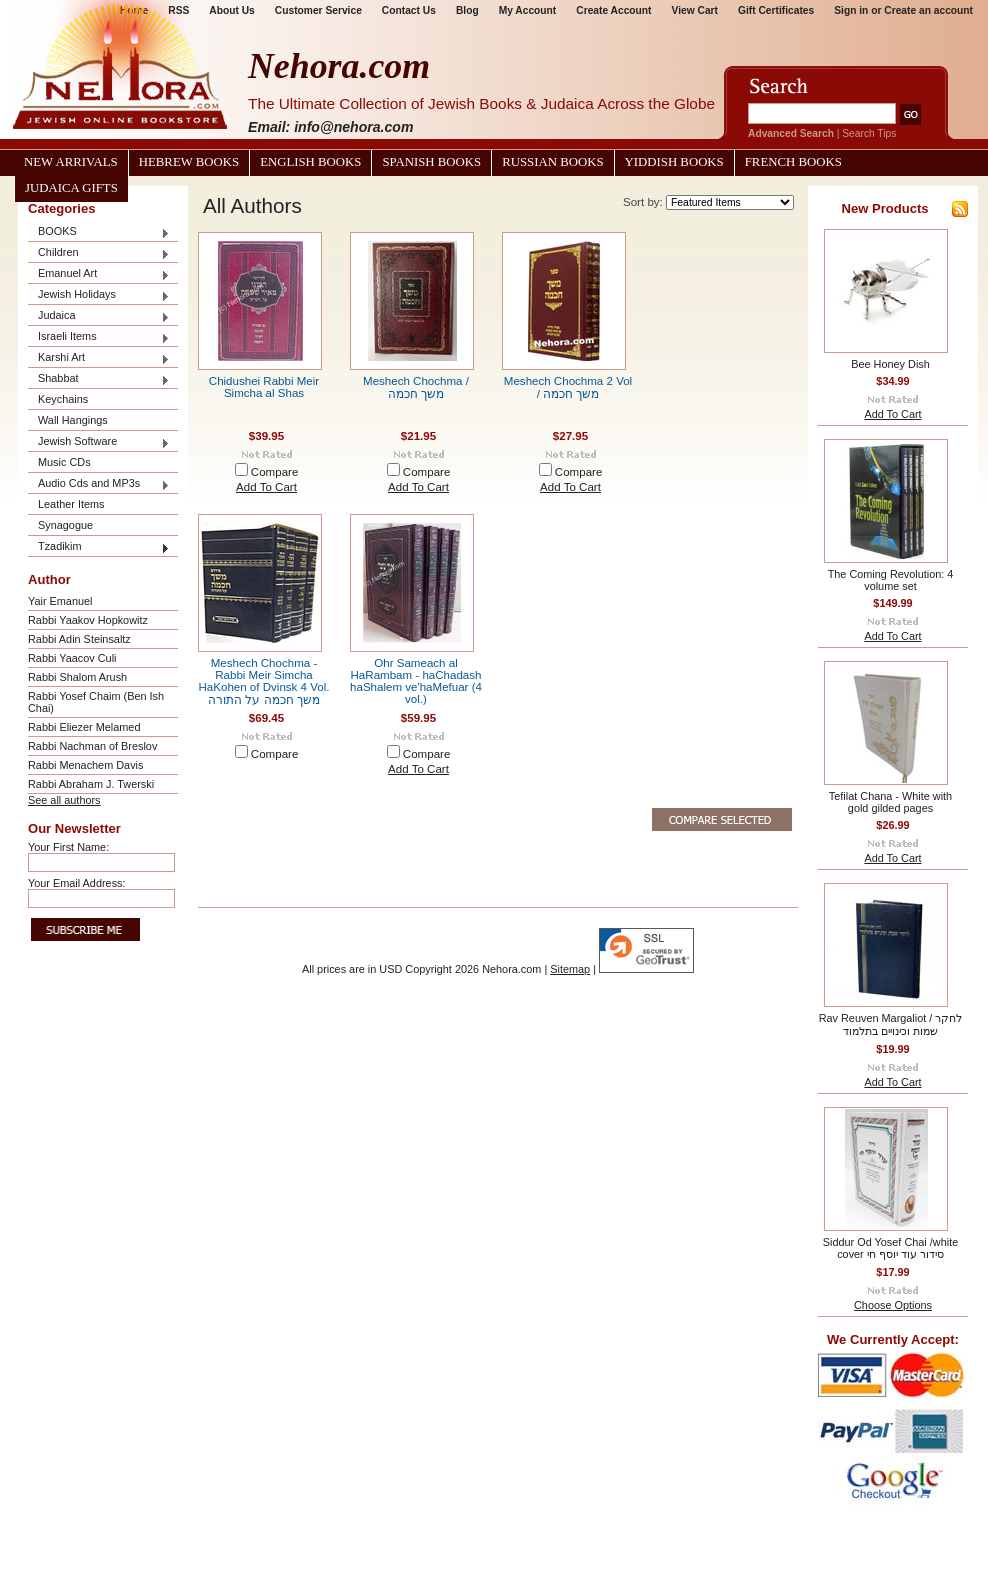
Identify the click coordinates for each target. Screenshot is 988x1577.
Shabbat (99, 379)
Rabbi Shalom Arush (77, 677)
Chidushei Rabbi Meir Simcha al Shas (264, 387)
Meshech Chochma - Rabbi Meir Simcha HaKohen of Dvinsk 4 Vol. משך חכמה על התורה (264, 681)
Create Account (613, 10)
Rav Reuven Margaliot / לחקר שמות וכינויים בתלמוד (891, 1024)
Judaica (99, 316)
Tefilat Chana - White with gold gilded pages (890, 802)
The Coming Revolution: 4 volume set (891, 580)
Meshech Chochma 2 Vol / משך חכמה (568, 387)
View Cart (695, 10)
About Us (231, 10)
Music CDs (64, 462)
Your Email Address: (77, 883)
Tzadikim (99, 547)
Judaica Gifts (71, 188)
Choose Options (893, 1305)
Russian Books (552, 162)
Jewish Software (99, 442)
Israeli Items (99, 337)
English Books (310, 162)
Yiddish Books (674, 162)
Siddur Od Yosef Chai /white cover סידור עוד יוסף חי (890, 1248)
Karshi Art (99, 358)
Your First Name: (68, 847)
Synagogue (65, 525)
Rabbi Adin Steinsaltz (79, 639)
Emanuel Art (99, 274)
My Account (528, 10)
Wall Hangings (73, 420)
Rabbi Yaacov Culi (72, 658)
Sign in (851, 10)
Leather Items (71, 504)
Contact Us (409, 10)
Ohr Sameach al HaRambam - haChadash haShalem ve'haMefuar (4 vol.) (416, 681)
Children (99, 253)
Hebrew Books (189, 162)
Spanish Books (431, 162)
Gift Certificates (776, 10)
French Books (793, 162)
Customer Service (318, 10)
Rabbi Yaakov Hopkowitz (88, 620)
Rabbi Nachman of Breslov (92, 746)
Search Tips (869, 133)
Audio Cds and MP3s (99, 484)
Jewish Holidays (99, 295)
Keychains (63, 399)
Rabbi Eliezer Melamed (84, 727)
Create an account (928, 10)
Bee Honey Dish (890, 364)
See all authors (64, 800)
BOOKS (99, 232)
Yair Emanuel (60, 601)
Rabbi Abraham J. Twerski (91, 784)
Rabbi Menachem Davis (85, 765)
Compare (275, 472)
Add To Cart (266, 487)
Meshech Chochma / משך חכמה (416, 387)
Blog (467, 10)
